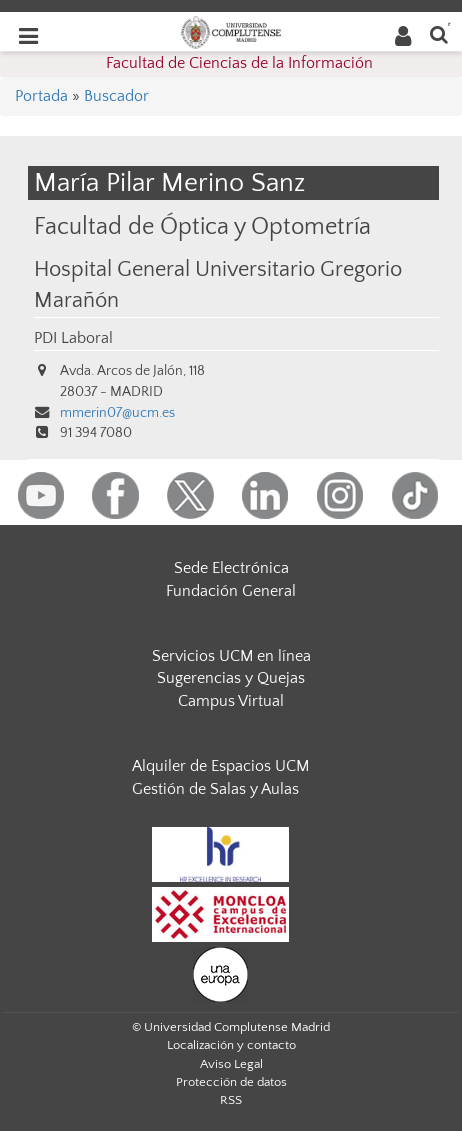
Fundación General (231, 591)
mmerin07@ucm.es (117, 413)
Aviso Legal (231, 1064)
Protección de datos (231, 1082)
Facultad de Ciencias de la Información (239, 63)
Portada (41, 96)
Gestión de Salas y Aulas (215, 789)
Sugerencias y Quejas (231, 678)
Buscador (116, 96)
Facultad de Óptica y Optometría (202, 226)
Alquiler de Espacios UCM (220, 766)
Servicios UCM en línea (231, 656)
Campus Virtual (231, 701)
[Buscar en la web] (439, 33)
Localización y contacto (231, 1045)
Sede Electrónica (231, 568)
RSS (231, 1100)
